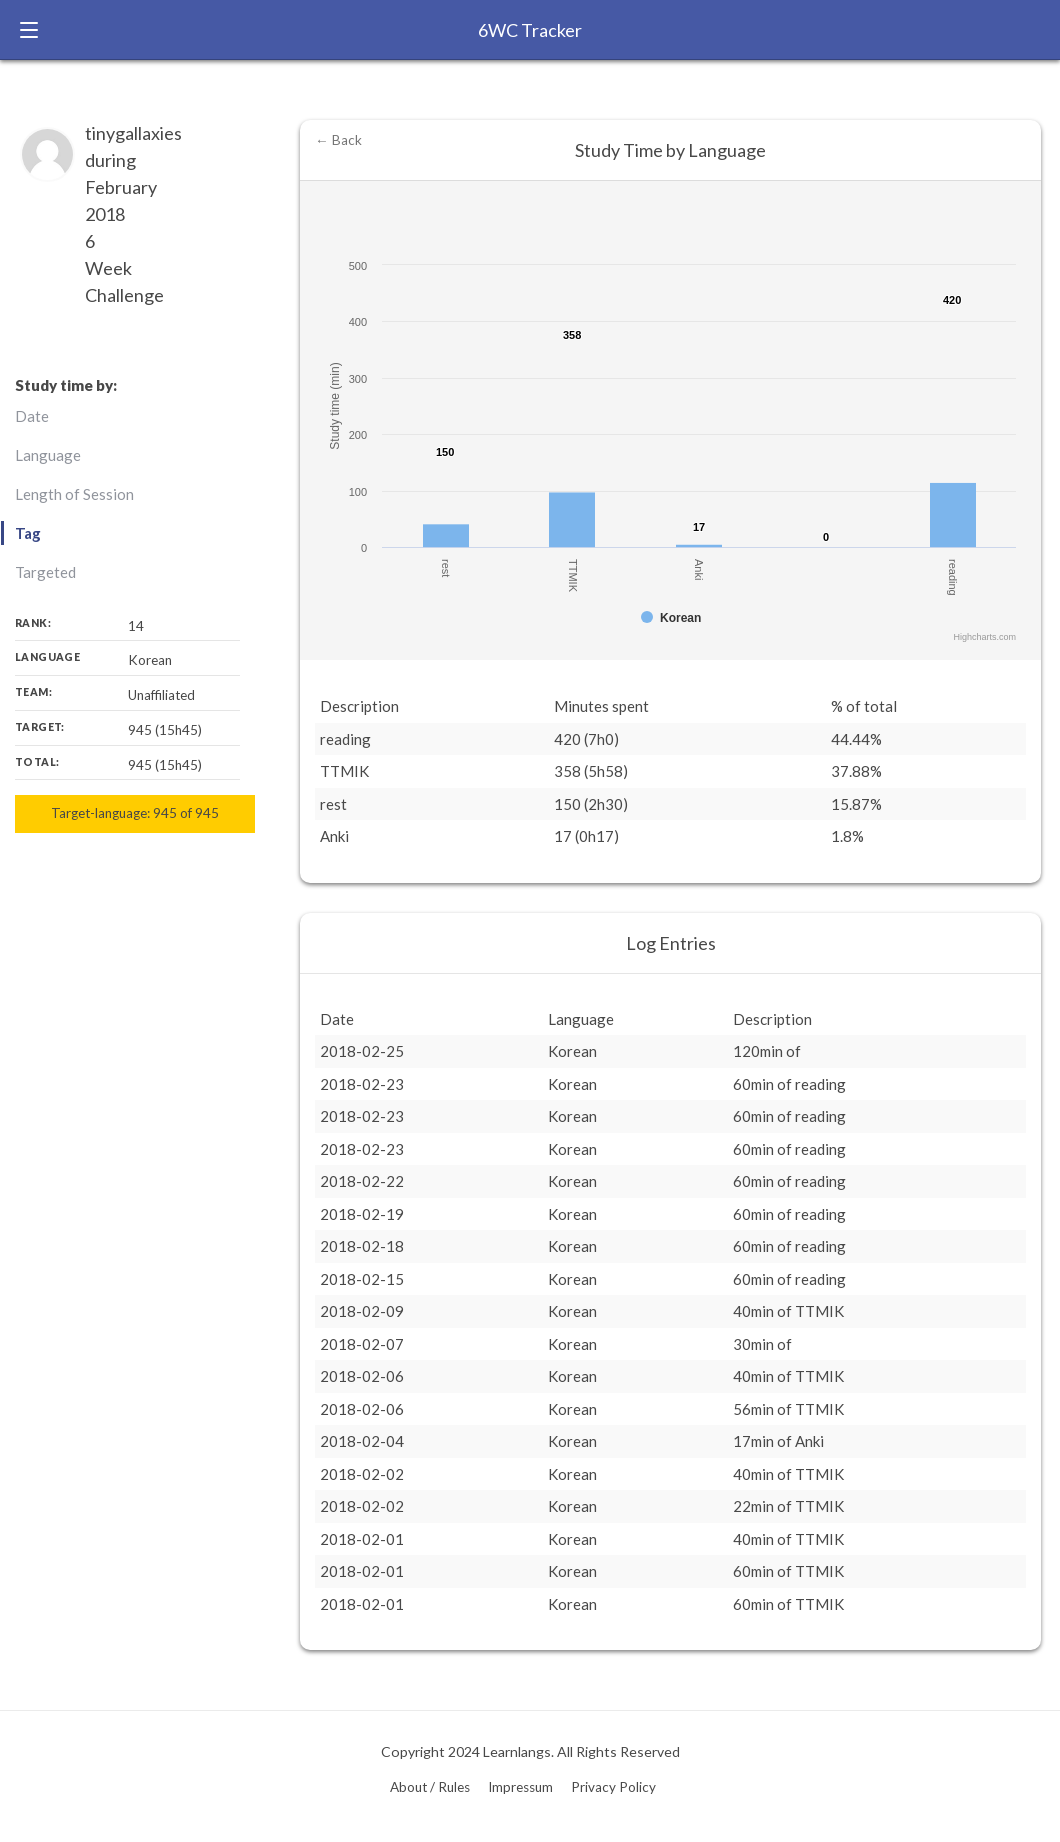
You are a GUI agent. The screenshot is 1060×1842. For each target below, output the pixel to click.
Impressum (520, 1787)
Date (32, 416)
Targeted (45, 572)
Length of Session (74, 494)
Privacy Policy (613, 1787)
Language (48, 455)
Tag (28, 533)
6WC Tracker (530, 30)
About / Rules (430, 1787)
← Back (338, 140)
